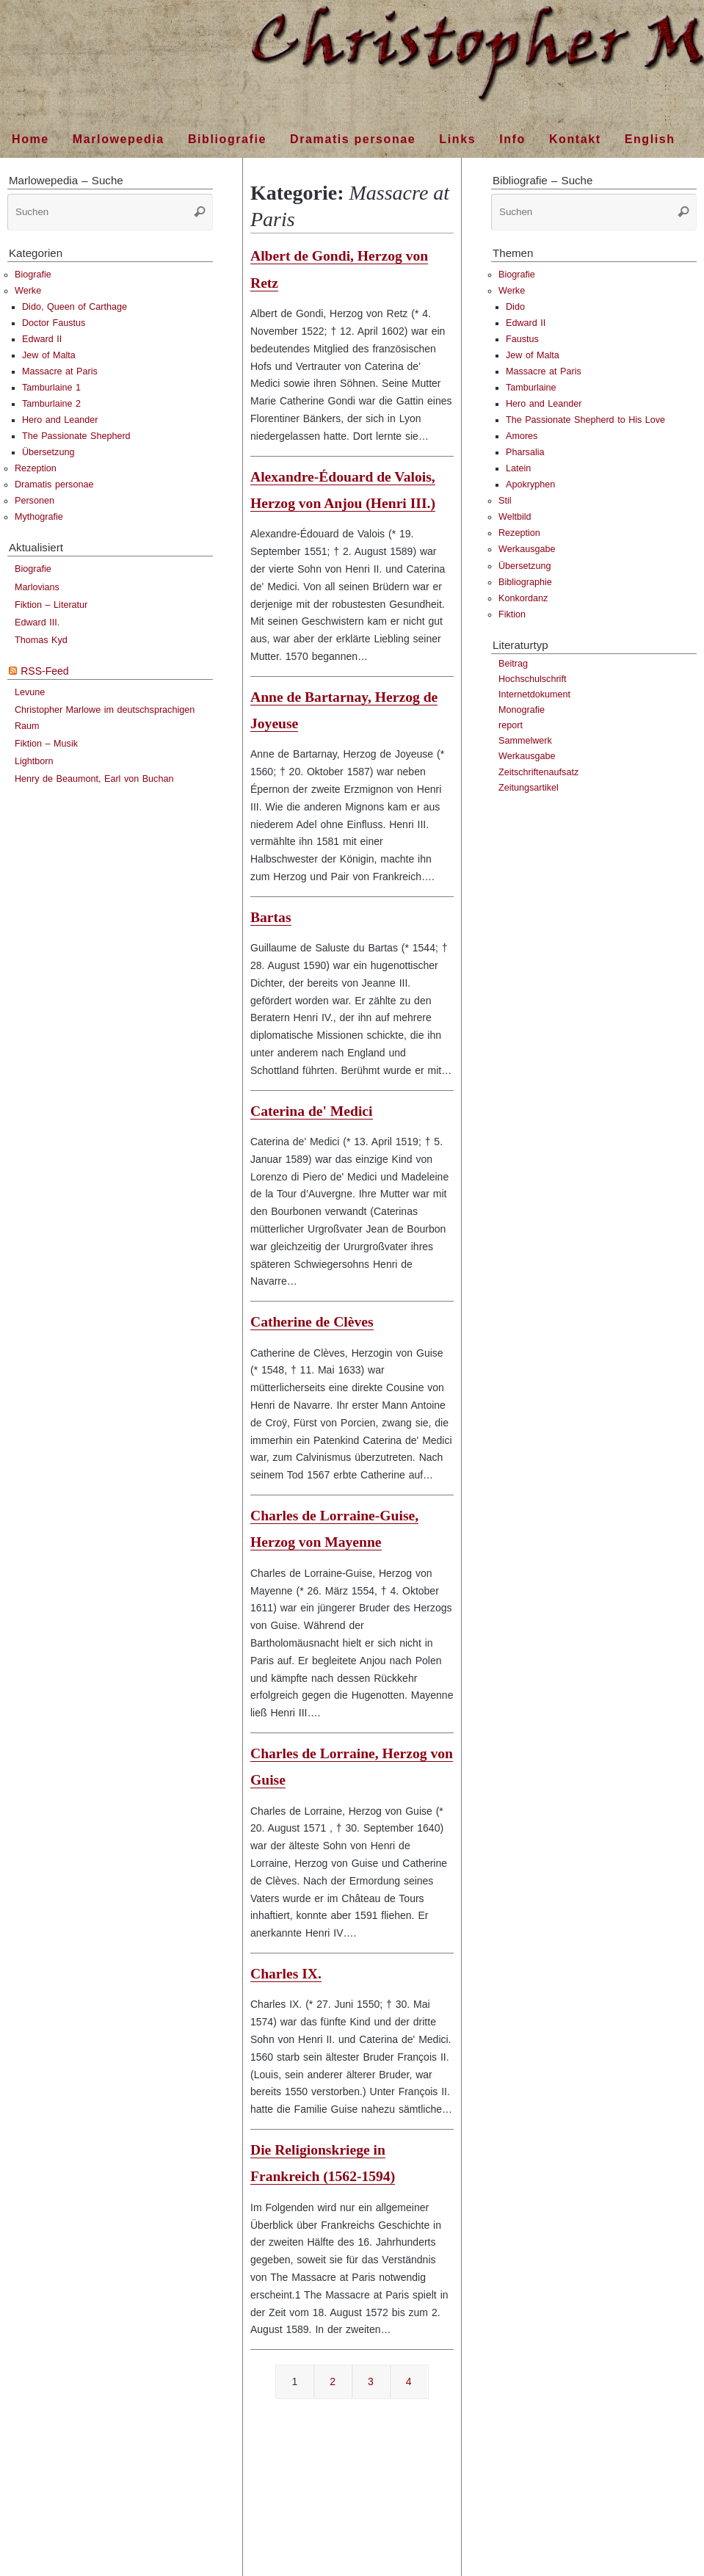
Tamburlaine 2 (51, 404)
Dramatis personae (54, 484)
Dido (515, 307)
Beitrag (513, 663)
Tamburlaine (531, 387)
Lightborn (34, 761)
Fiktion (512, 614)
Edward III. (37, 622)
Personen (34, 501)
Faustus (522, 339)
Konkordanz (523, 598)
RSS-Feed (44, 671)
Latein (518, 468)
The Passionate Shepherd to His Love (585, 420)
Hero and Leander (60, 420)
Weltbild (514, 517)
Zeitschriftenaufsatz (538, 772)
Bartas (270, 917)
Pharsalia (525, 452)
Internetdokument (534, 694)
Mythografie (39, 517)
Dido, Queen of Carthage (74, 307)
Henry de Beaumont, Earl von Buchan (94, 779)
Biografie (33, 274)
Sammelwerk (525, 741)
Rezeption (36, 468)
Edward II (42, 339)
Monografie (521, 710)
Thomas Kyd (41, 640)
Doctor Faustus (53, 323)
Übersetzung (48, 452)
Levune (30, 692)
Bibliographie (525, 582)
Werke (28, 291)
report (510, 725)
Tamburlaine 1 (51, 387)
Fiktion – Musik (46, 744)
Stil (505, 501)
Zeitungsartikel (528, 788)
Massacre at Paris (60, 371)
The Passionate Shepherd (76, 436)
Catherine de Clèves (312, 1321)
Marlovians (37, 587)
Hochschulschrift (532, 679)
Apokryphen (530, 484)
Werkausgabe (526, 549)
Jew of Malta (49, 355)
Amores (521, 436)
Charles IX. (286, 1973)
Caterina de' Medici (311, 1111)
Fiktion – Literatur (51, 605)
